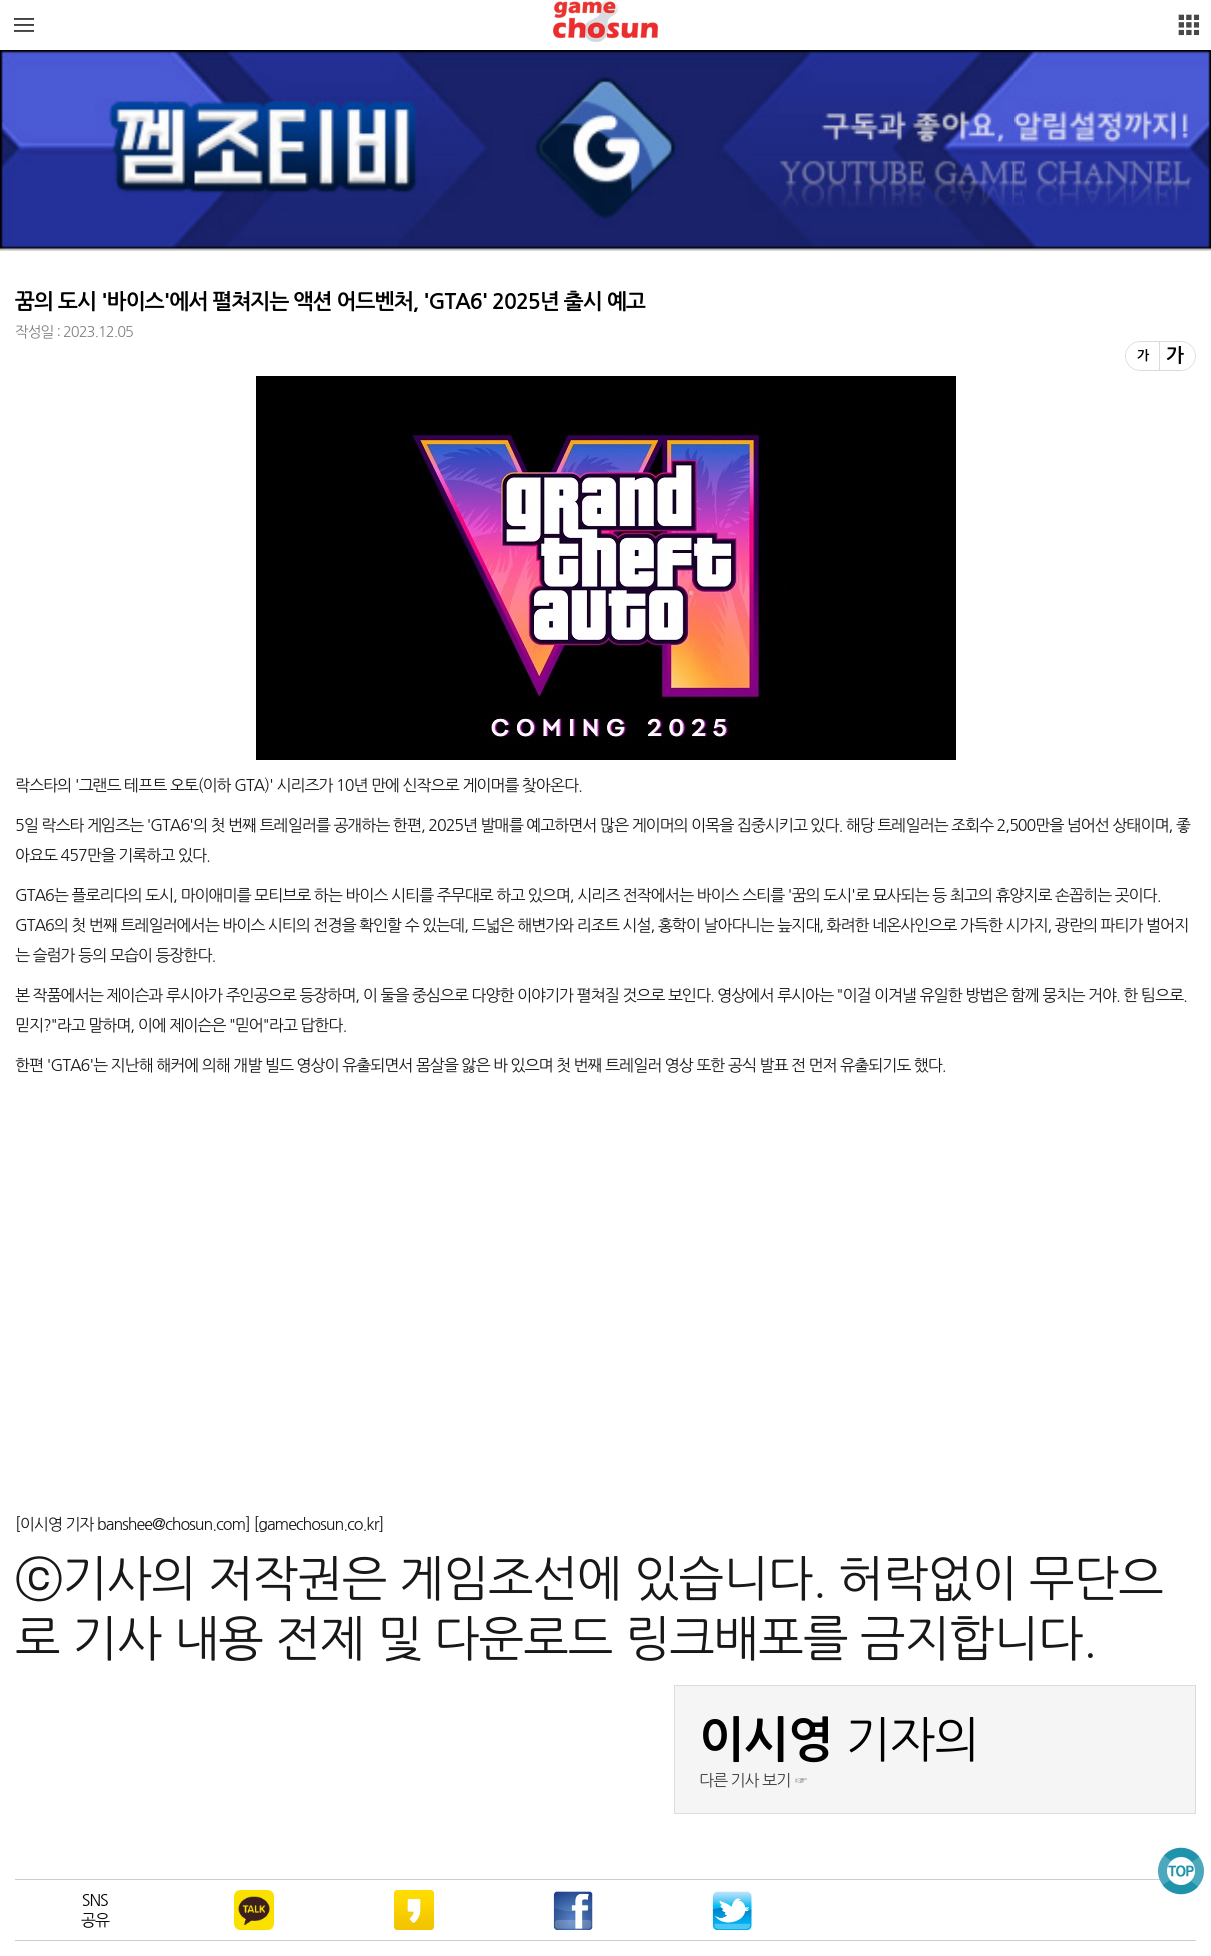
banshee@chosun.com (171, 1524)
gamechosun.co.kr (318, 1524)
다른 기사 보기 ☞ (753, 1780)
